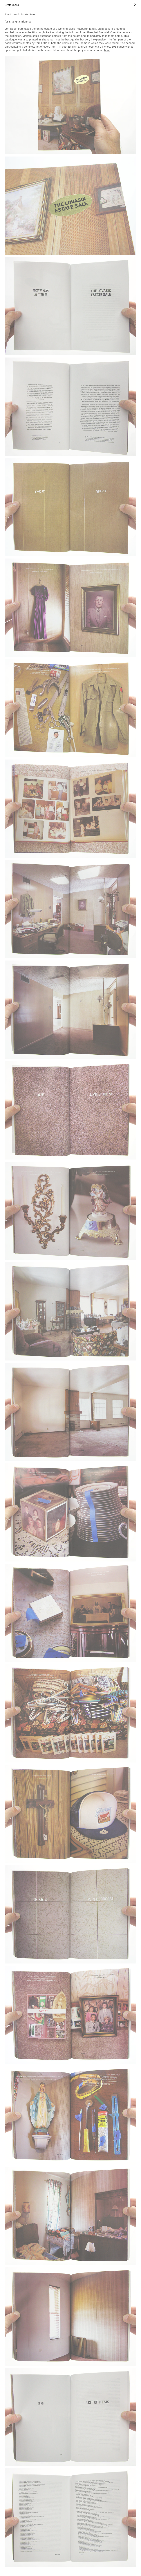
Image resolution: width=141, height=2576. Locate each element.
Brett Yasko (12, 4)
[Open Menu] (134, 5)
